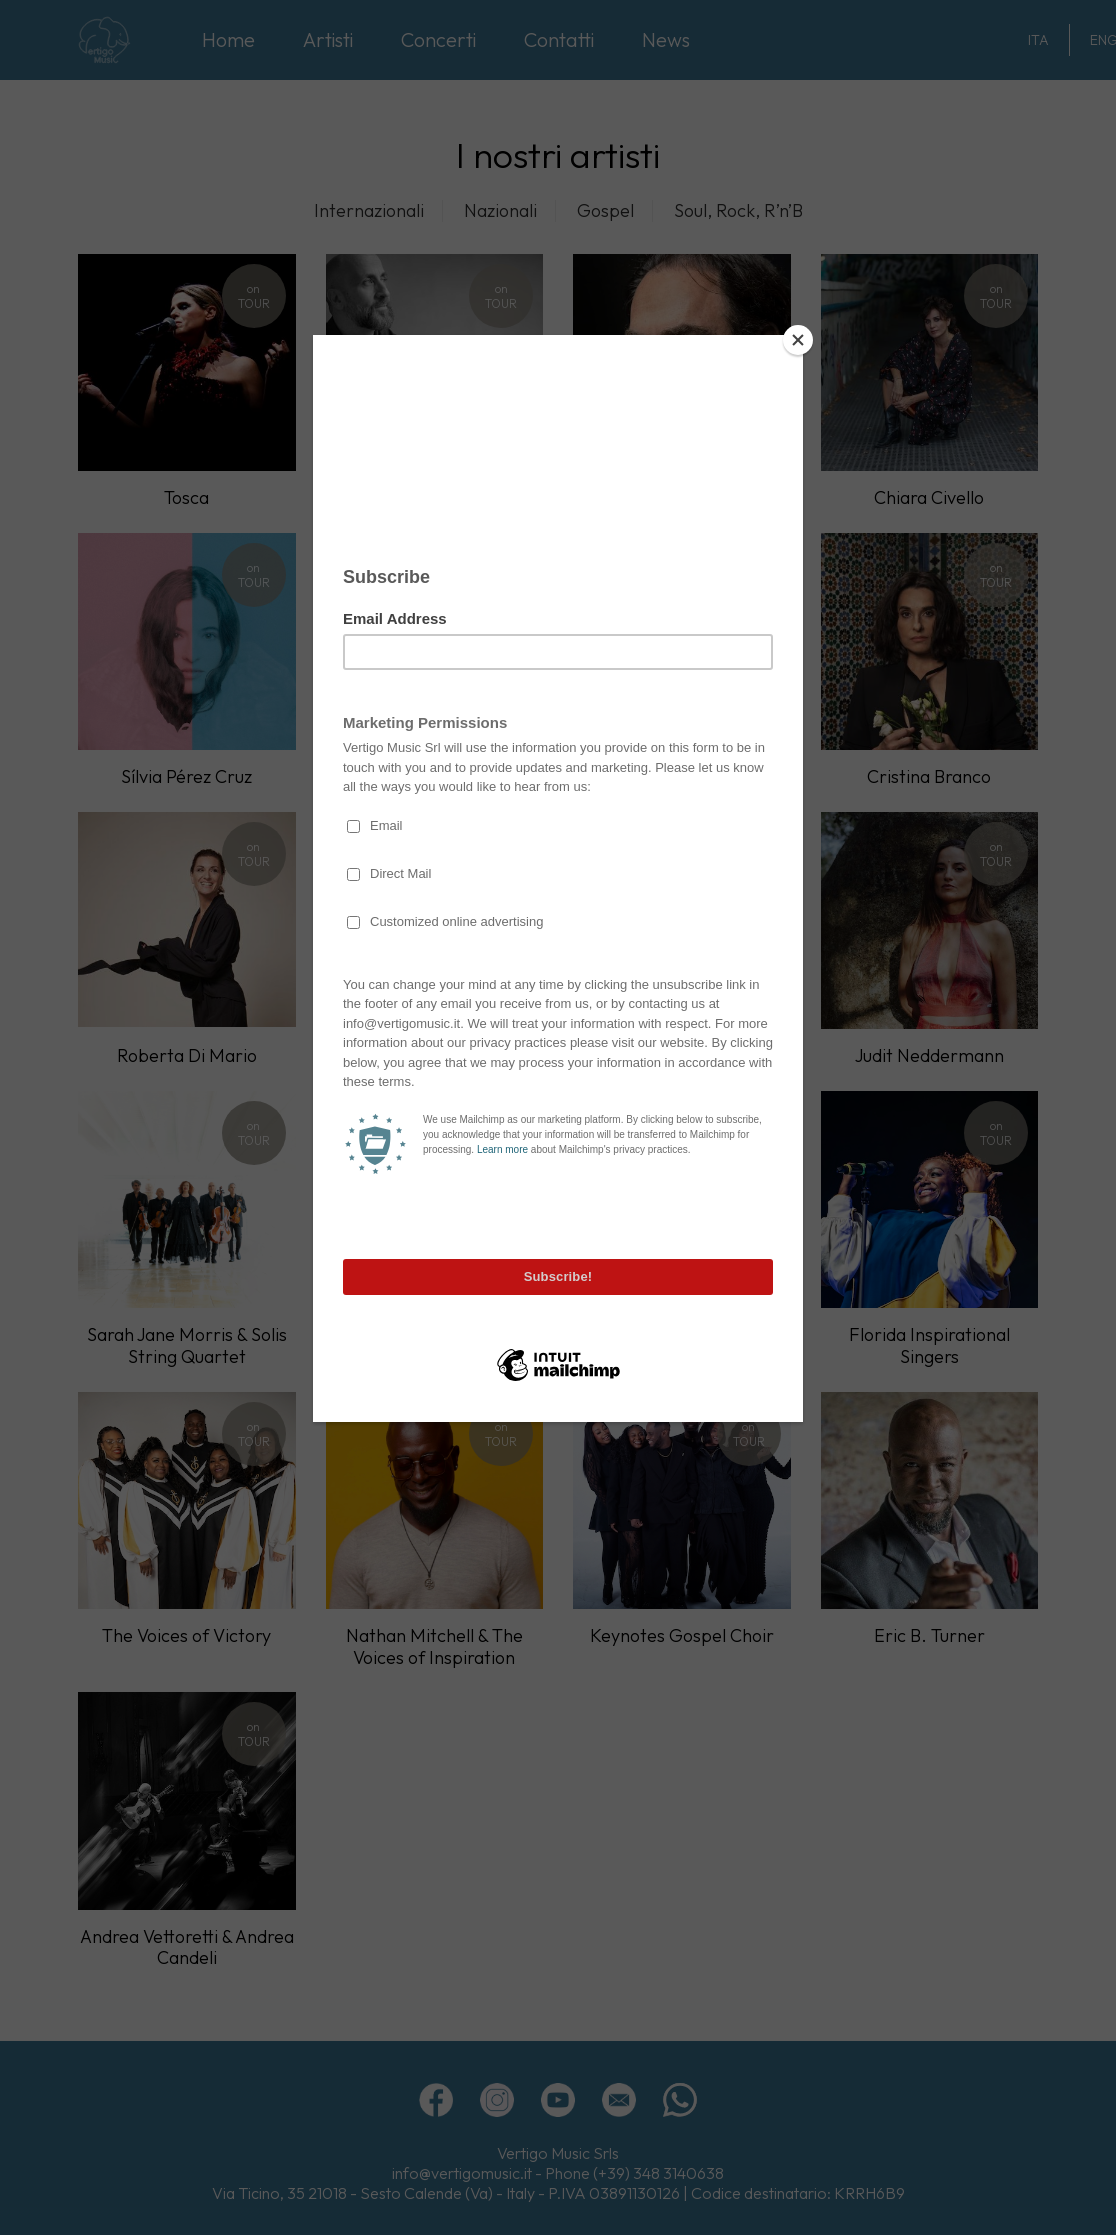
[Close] (798, 340)
